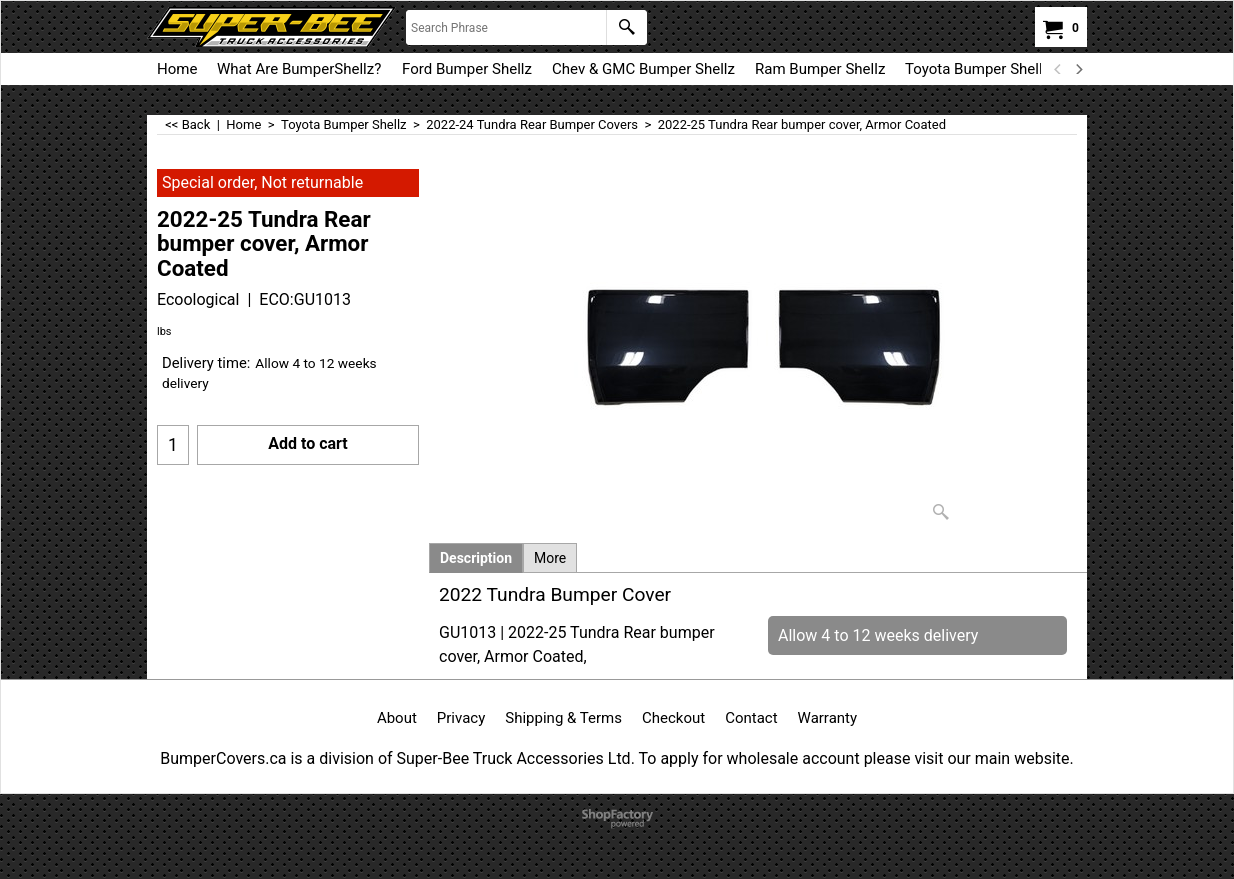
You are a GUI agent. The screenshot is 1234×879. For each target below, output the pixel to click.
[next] (1078, 69)
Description (476, 558)
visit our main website (991, 758)
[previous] (1058, 69)
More (550, 558)
